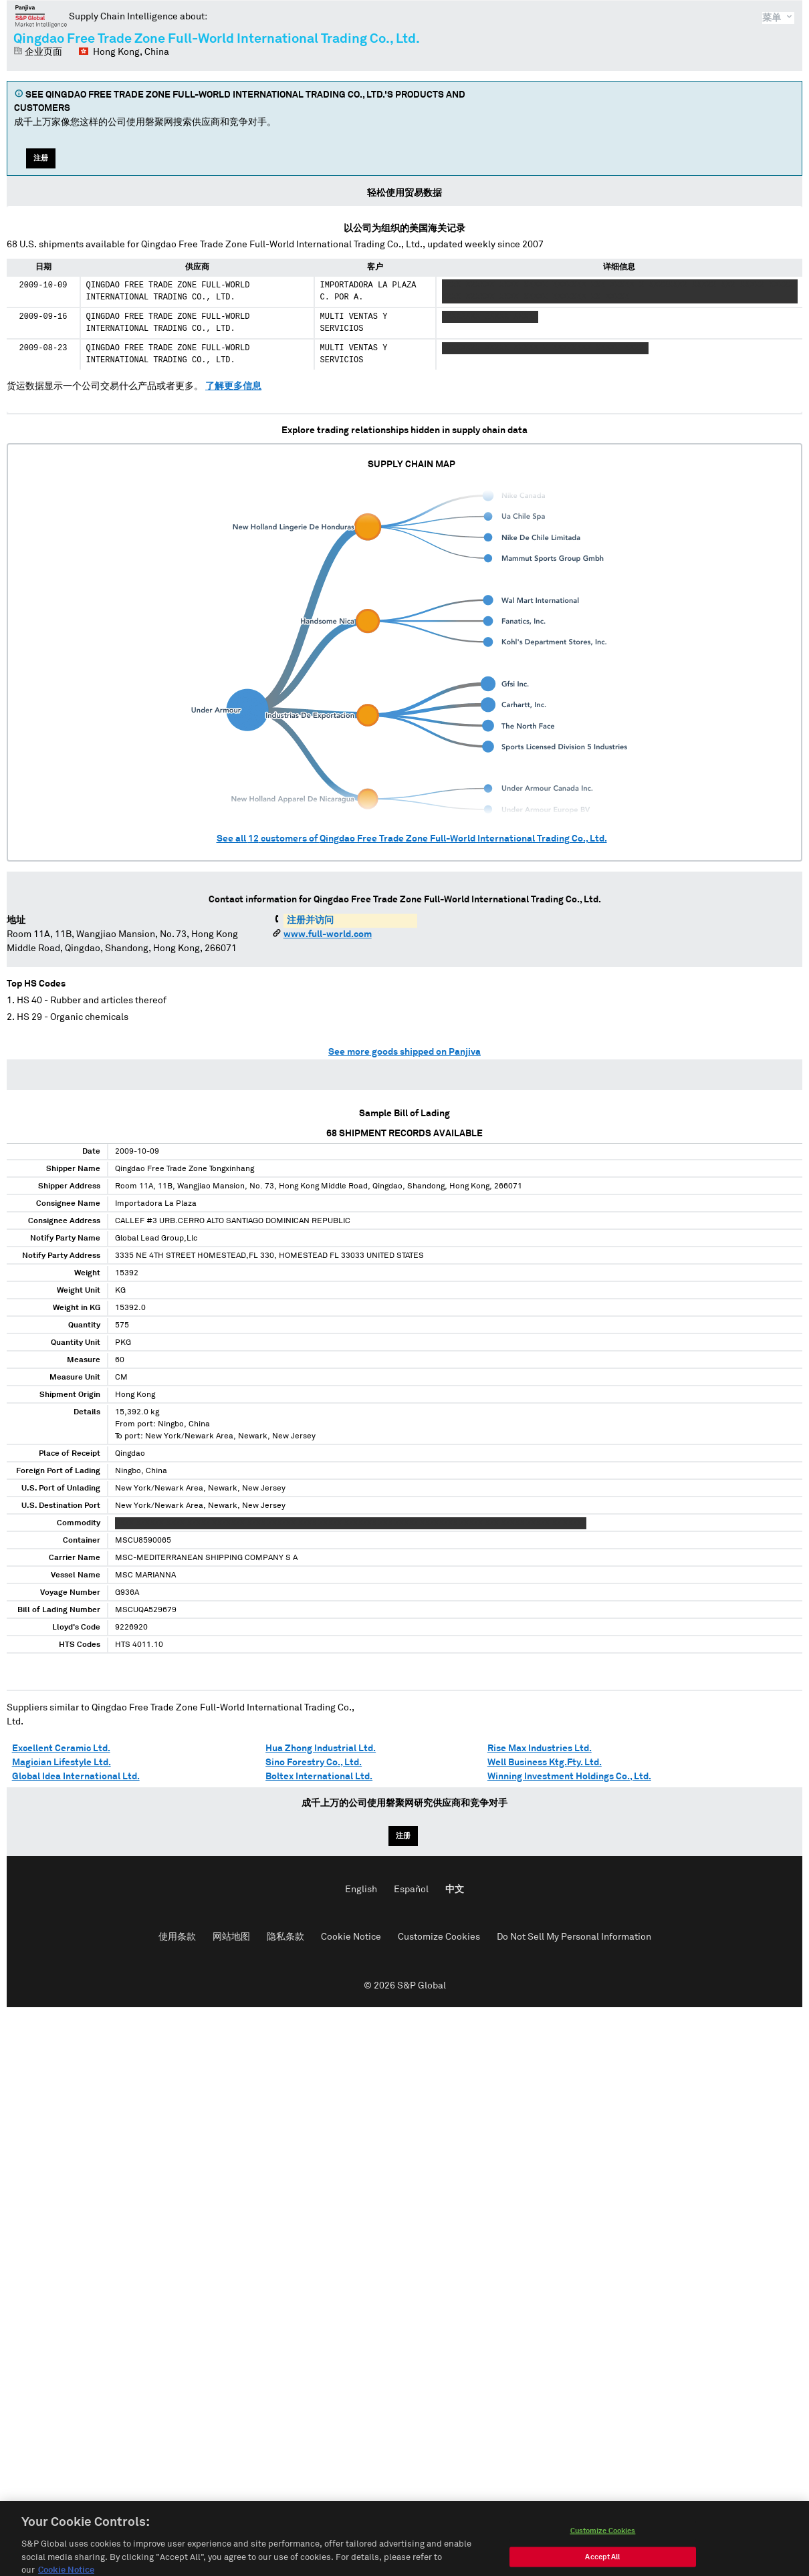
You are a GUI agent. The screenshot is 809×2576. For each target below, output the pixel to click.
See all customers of (412, 839)
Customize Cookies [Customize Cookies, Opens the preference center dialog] (603, 2559)
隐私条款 (285, 1937)
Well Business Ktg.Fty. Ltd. (544, 1762)
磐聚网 (41, 16)
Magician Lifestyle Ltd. (61, 1762)
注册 (40, 158)
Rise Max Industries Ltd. (539, 1748)
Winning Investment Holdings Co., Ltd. (569, 1776)
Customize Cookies (439, 1937)
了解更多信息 (233, 386)
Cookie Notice (351, 1937)
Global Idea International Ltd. (76, 1776)
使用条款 (177, 1937)
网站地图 (231, 1937)
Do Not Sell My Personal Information (574, 1937)
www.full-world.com (327, 934)
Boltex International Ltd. (318, 1776)
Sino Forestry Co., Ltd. (313, 1762)
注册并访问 (310, 920)
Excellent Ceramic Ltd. (61, 1748)
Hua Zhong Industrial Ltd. (320, 1748)
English (361, 1889)
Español (411, 1889)
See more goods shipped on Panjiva (404, 1052)
